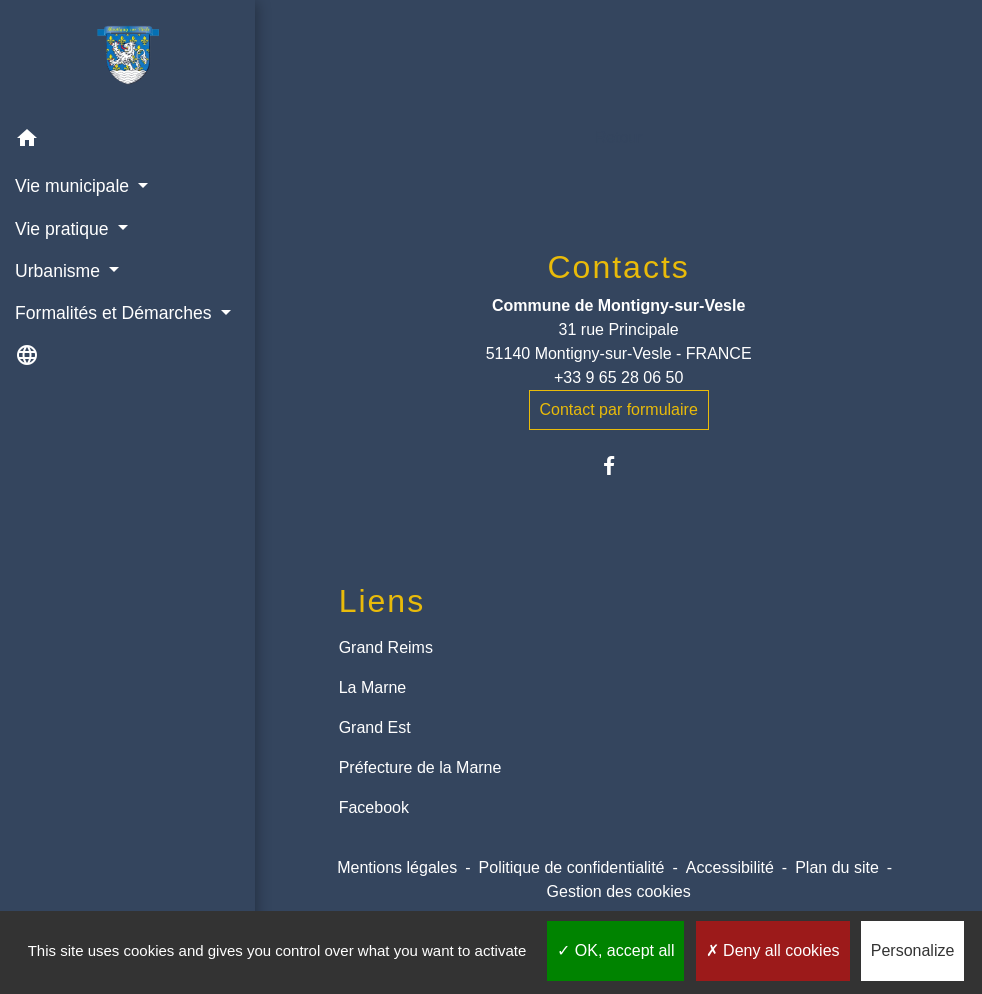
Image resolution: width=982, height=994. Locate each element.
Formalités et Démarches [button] (115, 313)
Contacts (619, 267)
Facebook (374, 807)
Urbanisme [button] (60, 271)
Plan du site (837, 867)
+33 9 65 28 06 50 (618, 377)
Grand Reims (386, 647)
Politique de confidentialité (572, 867)
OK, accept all (615, 950)
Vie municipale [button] (74, 186)
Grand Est (375, 727)
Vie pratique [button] (64, 229)
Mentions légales (397, 867)
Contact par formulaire (619, 409)
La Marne (373, 687)
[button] (127, 141)
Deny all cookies (773, 950)
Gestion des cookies (619, 891)
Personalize (913, 950)
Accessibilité (730, 867)
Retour (619, 137)
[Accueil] (128, 59)
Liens (382, 601)
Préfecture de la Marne (420, 767)
